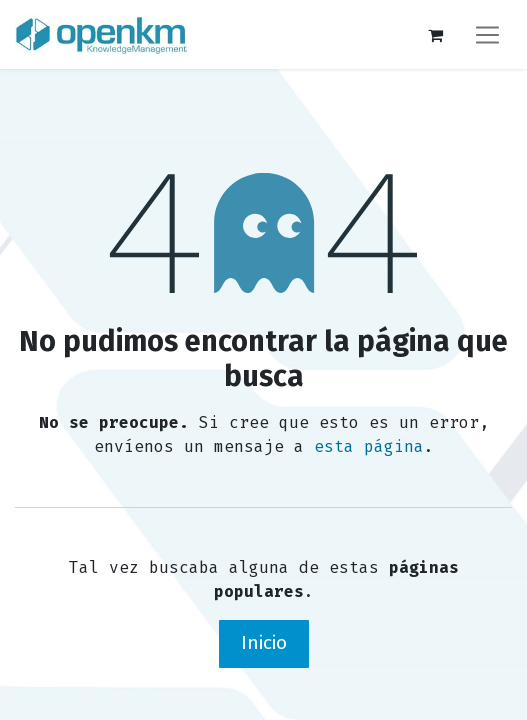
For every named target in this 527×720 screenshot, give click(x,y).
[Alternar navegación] (487, 34)
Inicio (264, 642)
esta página (369, 446)
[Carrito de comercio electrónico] (435, 35)
